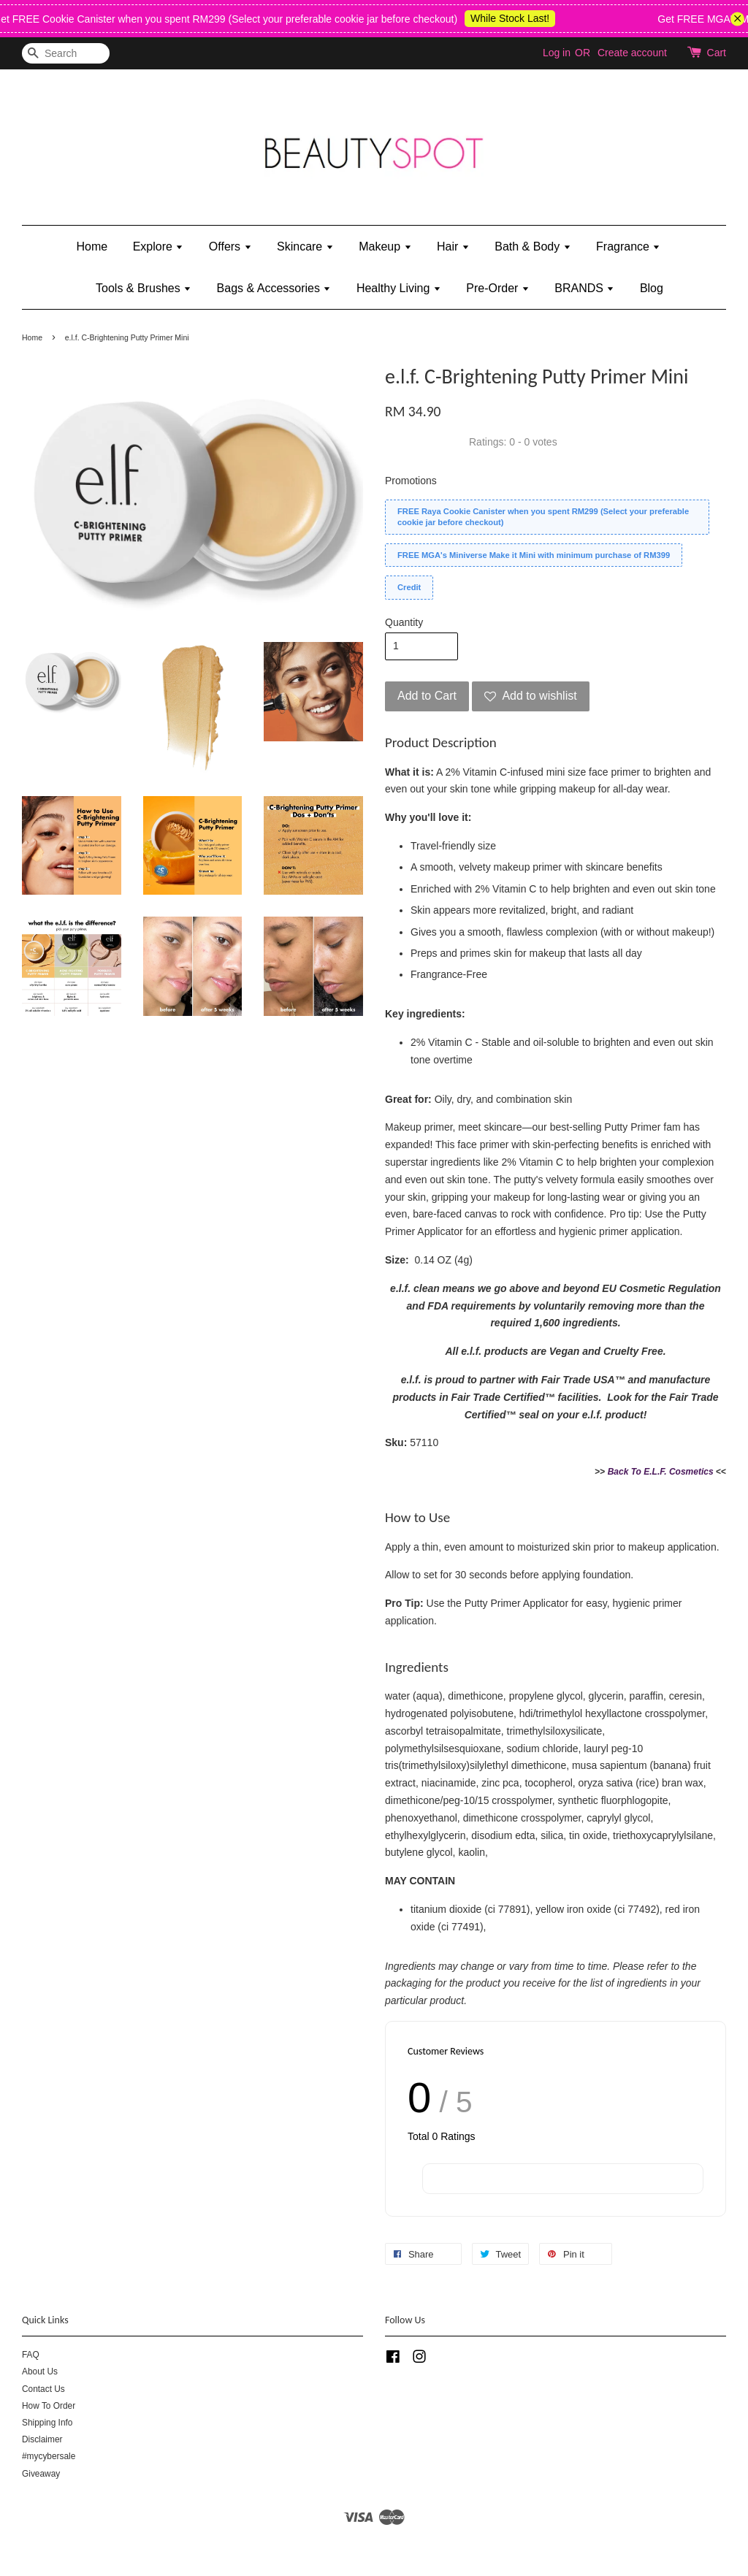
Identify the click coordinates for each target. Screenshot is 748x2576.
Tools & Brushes (143, 288)
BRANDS (584, 288)
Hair (453, 246)
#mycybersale (48, 2456)
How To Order (48, 2406)
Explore (158, 246)
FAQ (30, 2355)
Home (92, 246)
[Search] (66, 53)
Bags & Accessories (274, 288)
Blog (651, 288)
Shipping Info (47, 2423)
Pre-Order (498, 288)
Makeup (385, 246)
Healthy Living (398, 288)
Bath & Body (532, 246)
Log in (556, 52)
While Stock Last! (523, 18)
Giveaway (41, 2474)
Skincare (305, 246)
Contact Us (43, 2389)
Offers (230, 246)
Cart (716, 52)
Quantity (404, 622)
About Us (40, 2371)
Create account (632, 52)
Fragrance (628, 246)
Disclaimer (42, 2439)
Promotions (411, 480)
